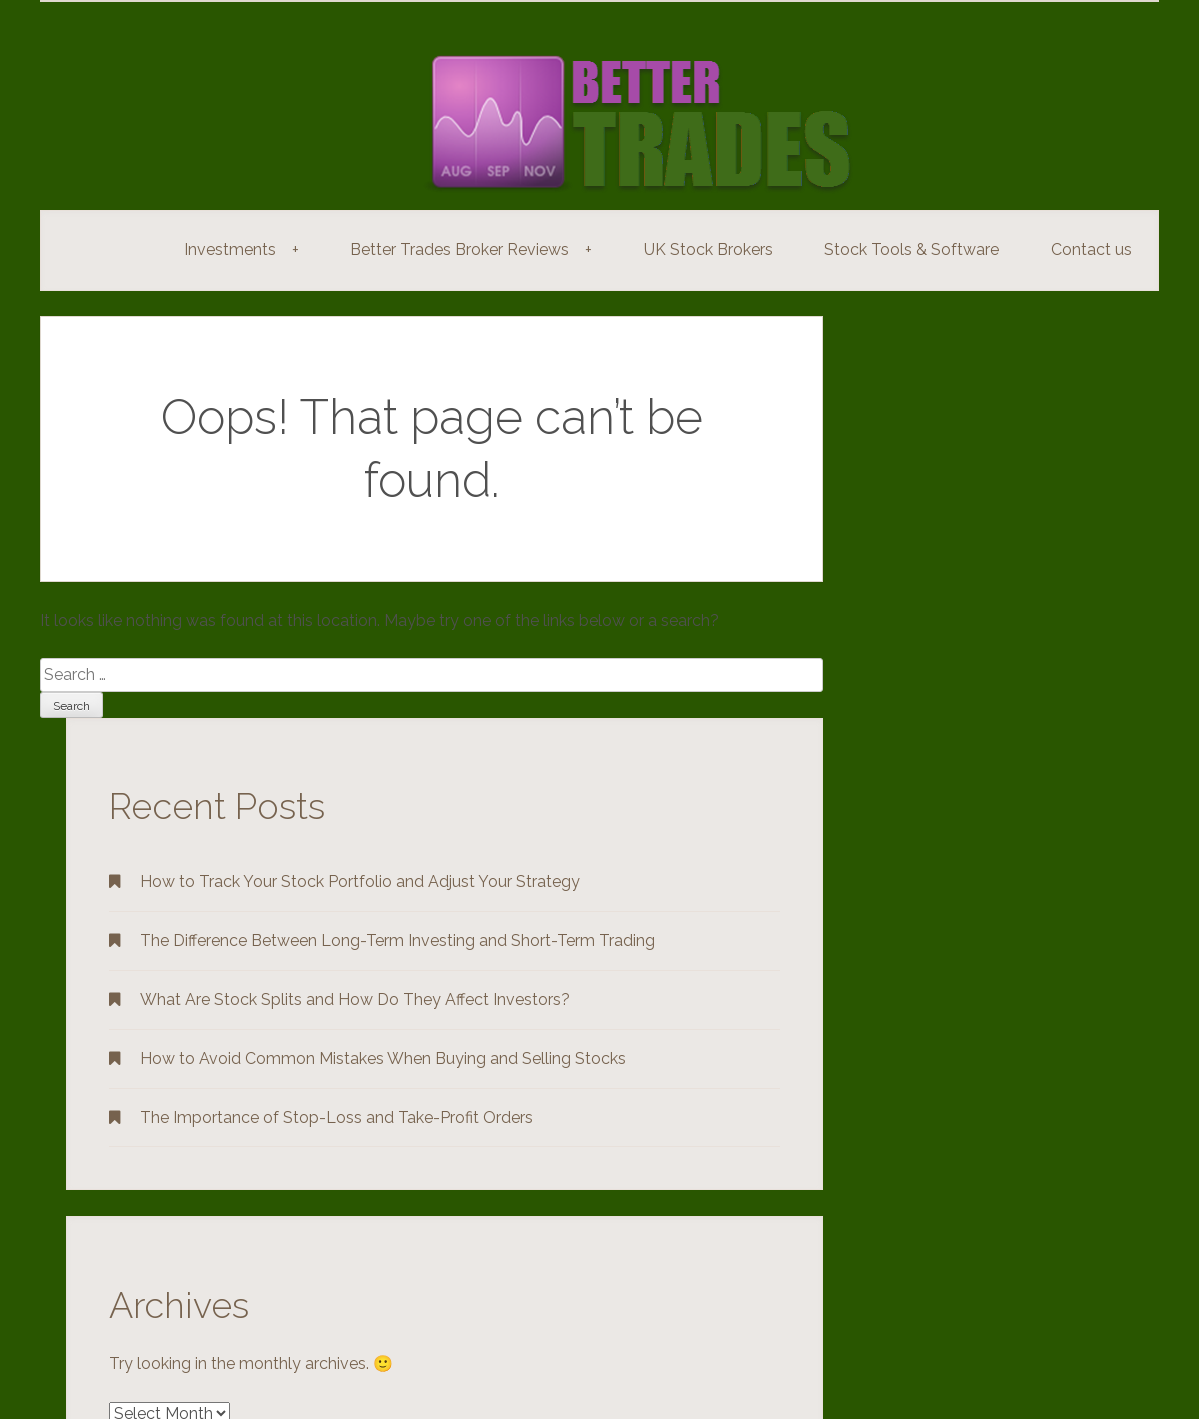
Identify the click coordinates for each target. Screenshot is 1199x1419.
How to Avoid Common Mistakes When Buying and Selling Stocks (383, 1058)
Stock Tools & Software (911, 249)
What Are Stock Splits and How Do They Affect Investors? (355, 999)
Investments (245, 250)
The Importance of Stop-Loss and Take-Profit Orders (336, 1117)
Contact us (1091, 249)
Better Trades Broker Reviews (474, 250)
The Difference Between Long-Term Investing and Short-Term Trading (397, 940)
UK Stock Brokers (708, 249)
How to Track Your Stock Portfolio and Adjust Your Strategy (360, 881)
